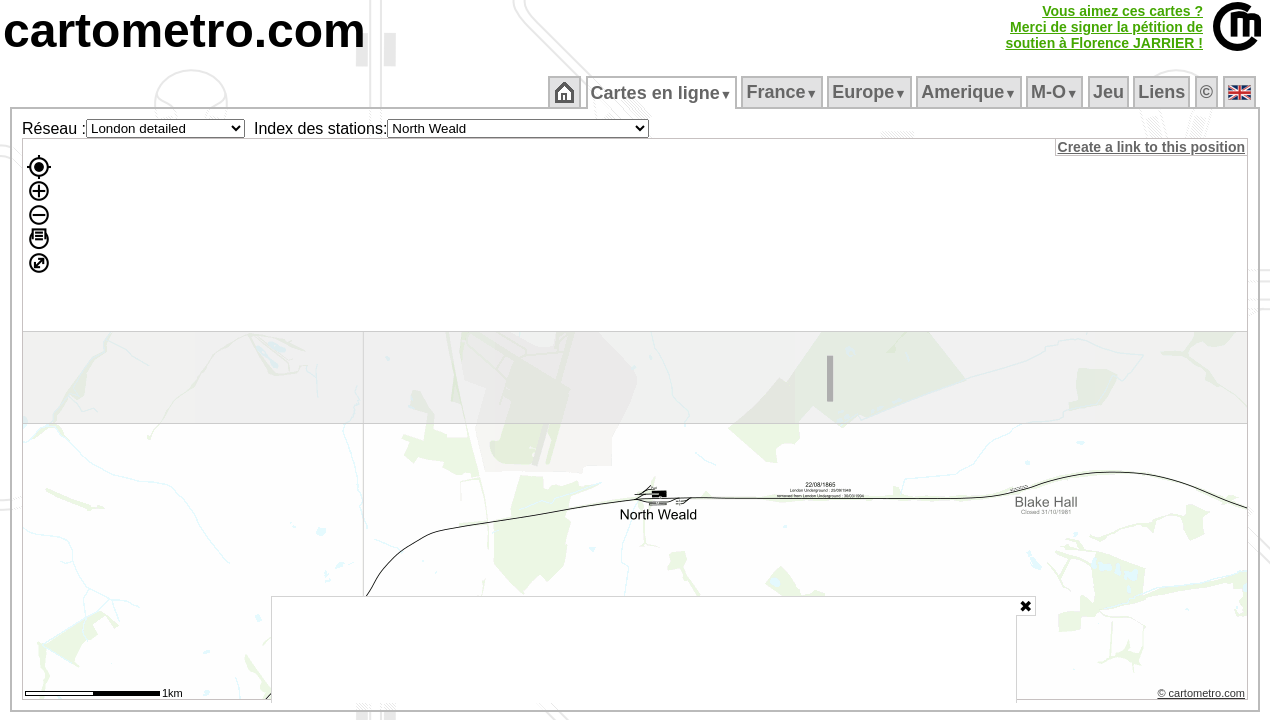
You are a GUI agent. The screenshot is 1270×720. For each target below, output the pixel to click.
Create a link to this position (1152, 147)
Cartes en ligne (662, 93)
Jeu (1109, 92)
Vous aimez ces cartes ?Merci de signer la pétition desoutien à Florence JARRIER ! (1104, 27)
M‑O (1056, 92)
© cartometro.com (1203, 696)
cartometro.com (184, 30)
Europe (871, 92)
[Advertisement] (644, 650)
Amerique (970, 92)
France (783, 92)
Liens (1163, 92)
